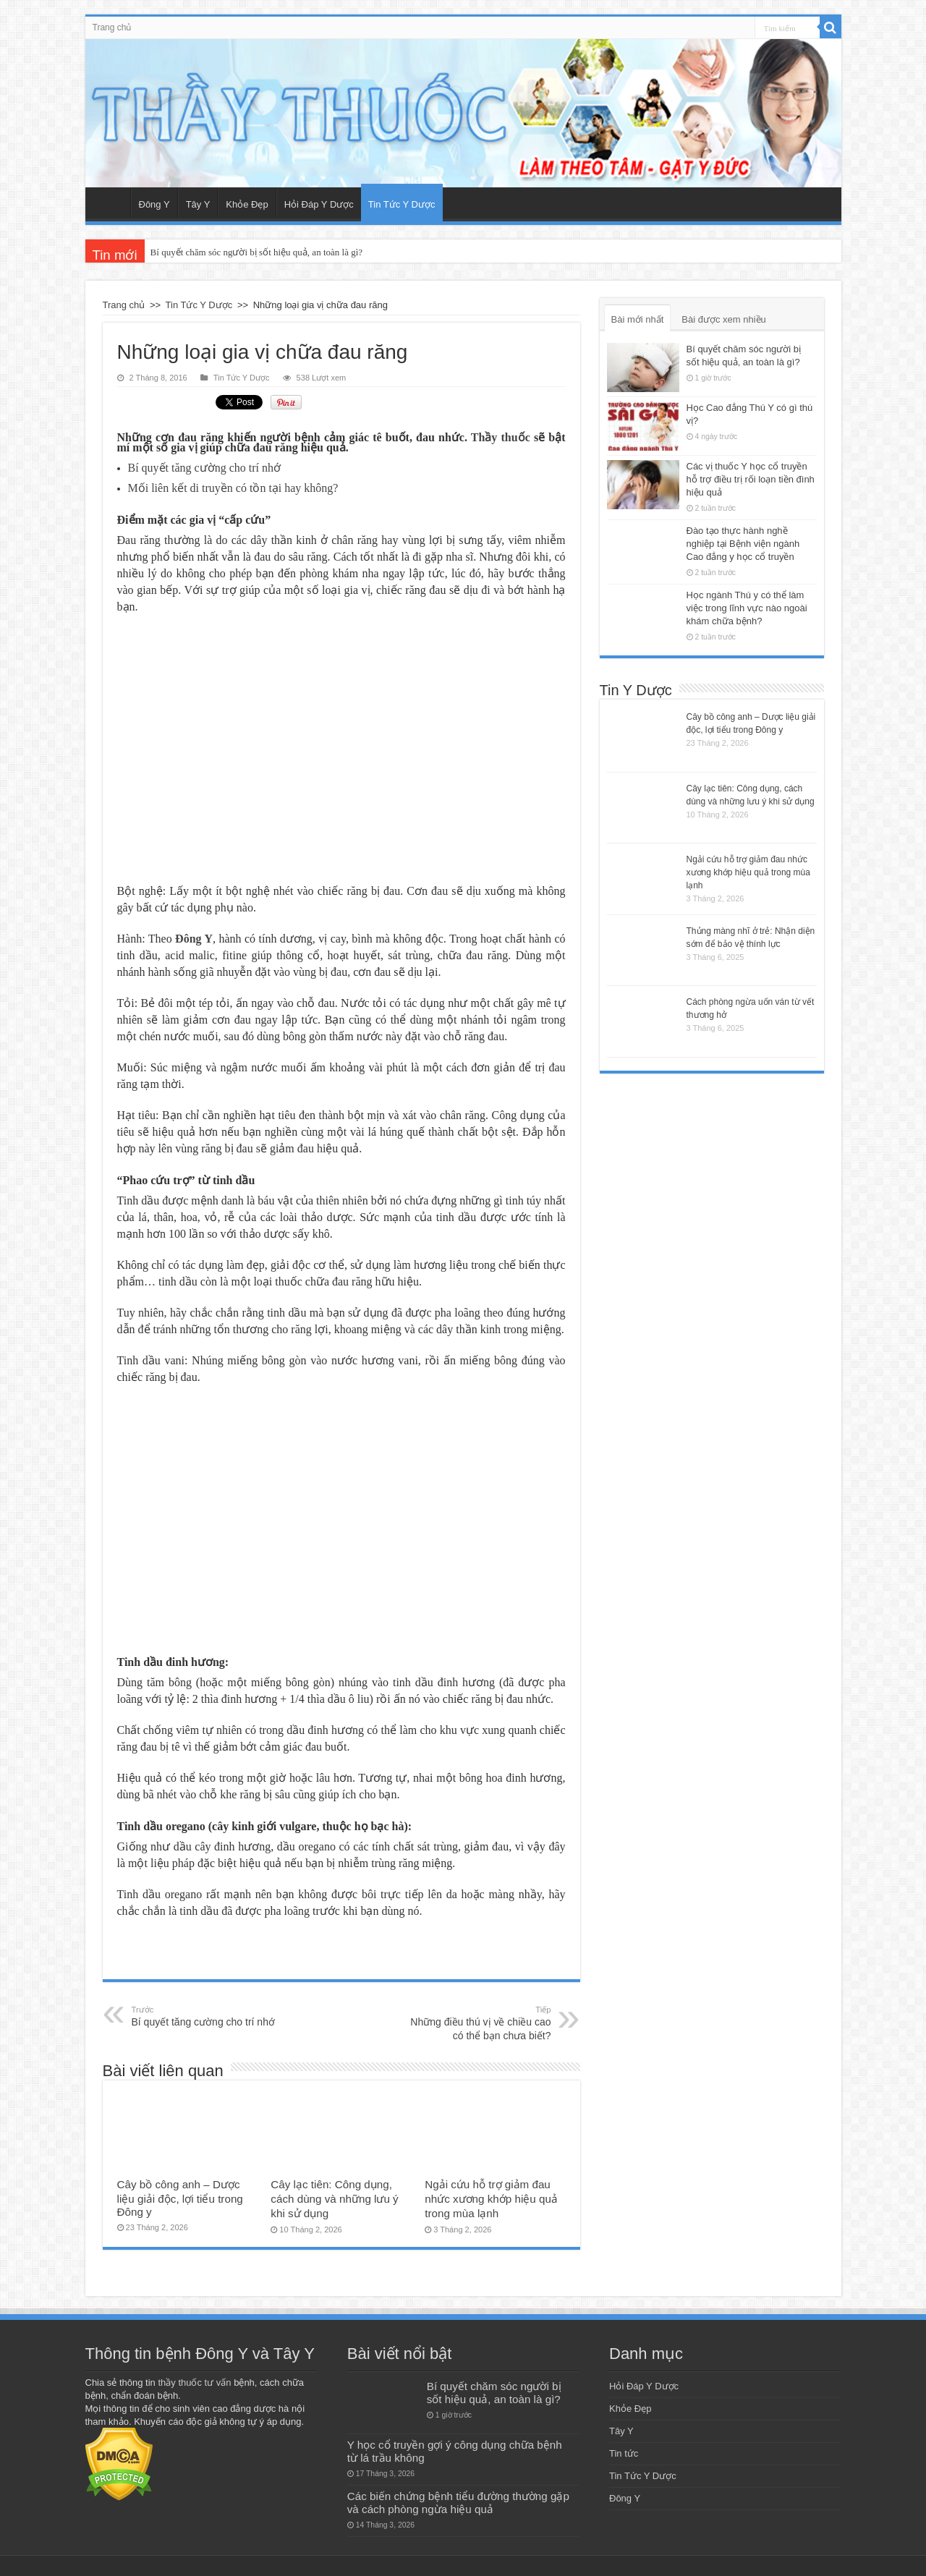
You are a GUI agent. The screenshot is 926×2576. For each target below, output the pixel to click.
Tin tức (623, 2453)
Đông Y (154, 204)
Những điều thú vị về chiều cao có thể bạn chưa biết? (477, 2022)
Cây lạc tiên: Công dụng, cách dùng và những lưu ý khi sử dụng (334, 2198)
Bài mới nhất (637, 319)
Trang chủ (112, 27)
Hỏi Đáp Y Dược (319, 204)
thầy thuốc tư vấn (194, 2382)
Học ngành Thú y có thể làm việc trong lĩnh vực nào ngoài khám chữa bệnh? (747, 608)
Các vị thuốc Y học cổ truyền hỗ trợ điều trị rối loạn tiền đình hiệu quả (751, 479)
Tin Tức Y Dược (402, 204)
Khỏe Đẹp (247, 204)
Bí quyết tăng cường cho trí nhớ (206, 2016)
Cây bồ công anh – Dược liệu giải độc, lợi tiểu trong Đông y (180, 2198)
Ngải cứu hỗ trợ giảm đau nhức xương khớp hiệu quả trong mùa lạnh (491, 2198)
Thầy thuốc (500, 437)
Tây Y (198, 204)
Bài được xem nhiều (723, 319)
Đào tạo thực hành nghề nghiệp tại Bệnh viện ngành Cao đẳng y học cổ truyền (743, 543)
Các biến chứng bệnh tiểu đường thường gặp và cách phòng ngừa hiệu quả (458, 2502)
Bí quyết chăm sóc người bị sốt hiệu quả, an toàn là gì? (256, 252)
